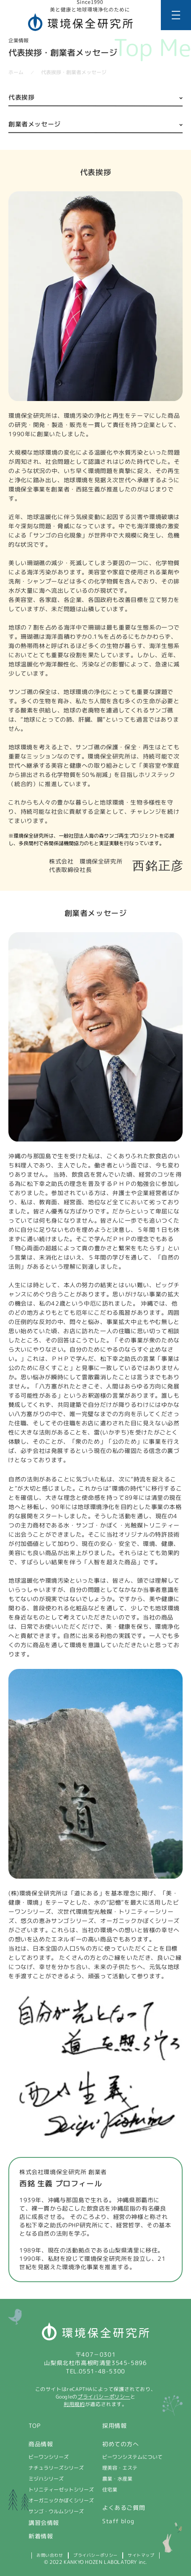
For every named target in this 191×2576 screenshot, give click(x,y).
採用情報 (114, 2425)
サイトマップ (141, 2555)
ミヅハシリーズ (46, 2478)
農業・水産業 (117, 2478)
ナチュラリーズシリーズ (56, 2467)
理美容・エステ (119, 2467)
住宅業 (109, 2489)
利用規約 (74, 2404)
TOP (34, 2425)
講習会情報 (43, 2523)
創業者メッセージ (34, 124)
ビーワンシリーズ (48, 2456)
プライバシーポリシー (103, 2396)
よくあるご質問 (123, 2508)
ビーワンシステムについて (132, 2456)
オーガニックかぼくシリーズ (61, 2500)
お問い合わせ (49, 2555)
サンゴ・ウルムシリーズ (56, 2511)
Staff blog (118, 2521)
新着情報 (40, 2536)
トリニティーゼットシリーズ (61, 2489)
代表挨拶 (21, 97)
